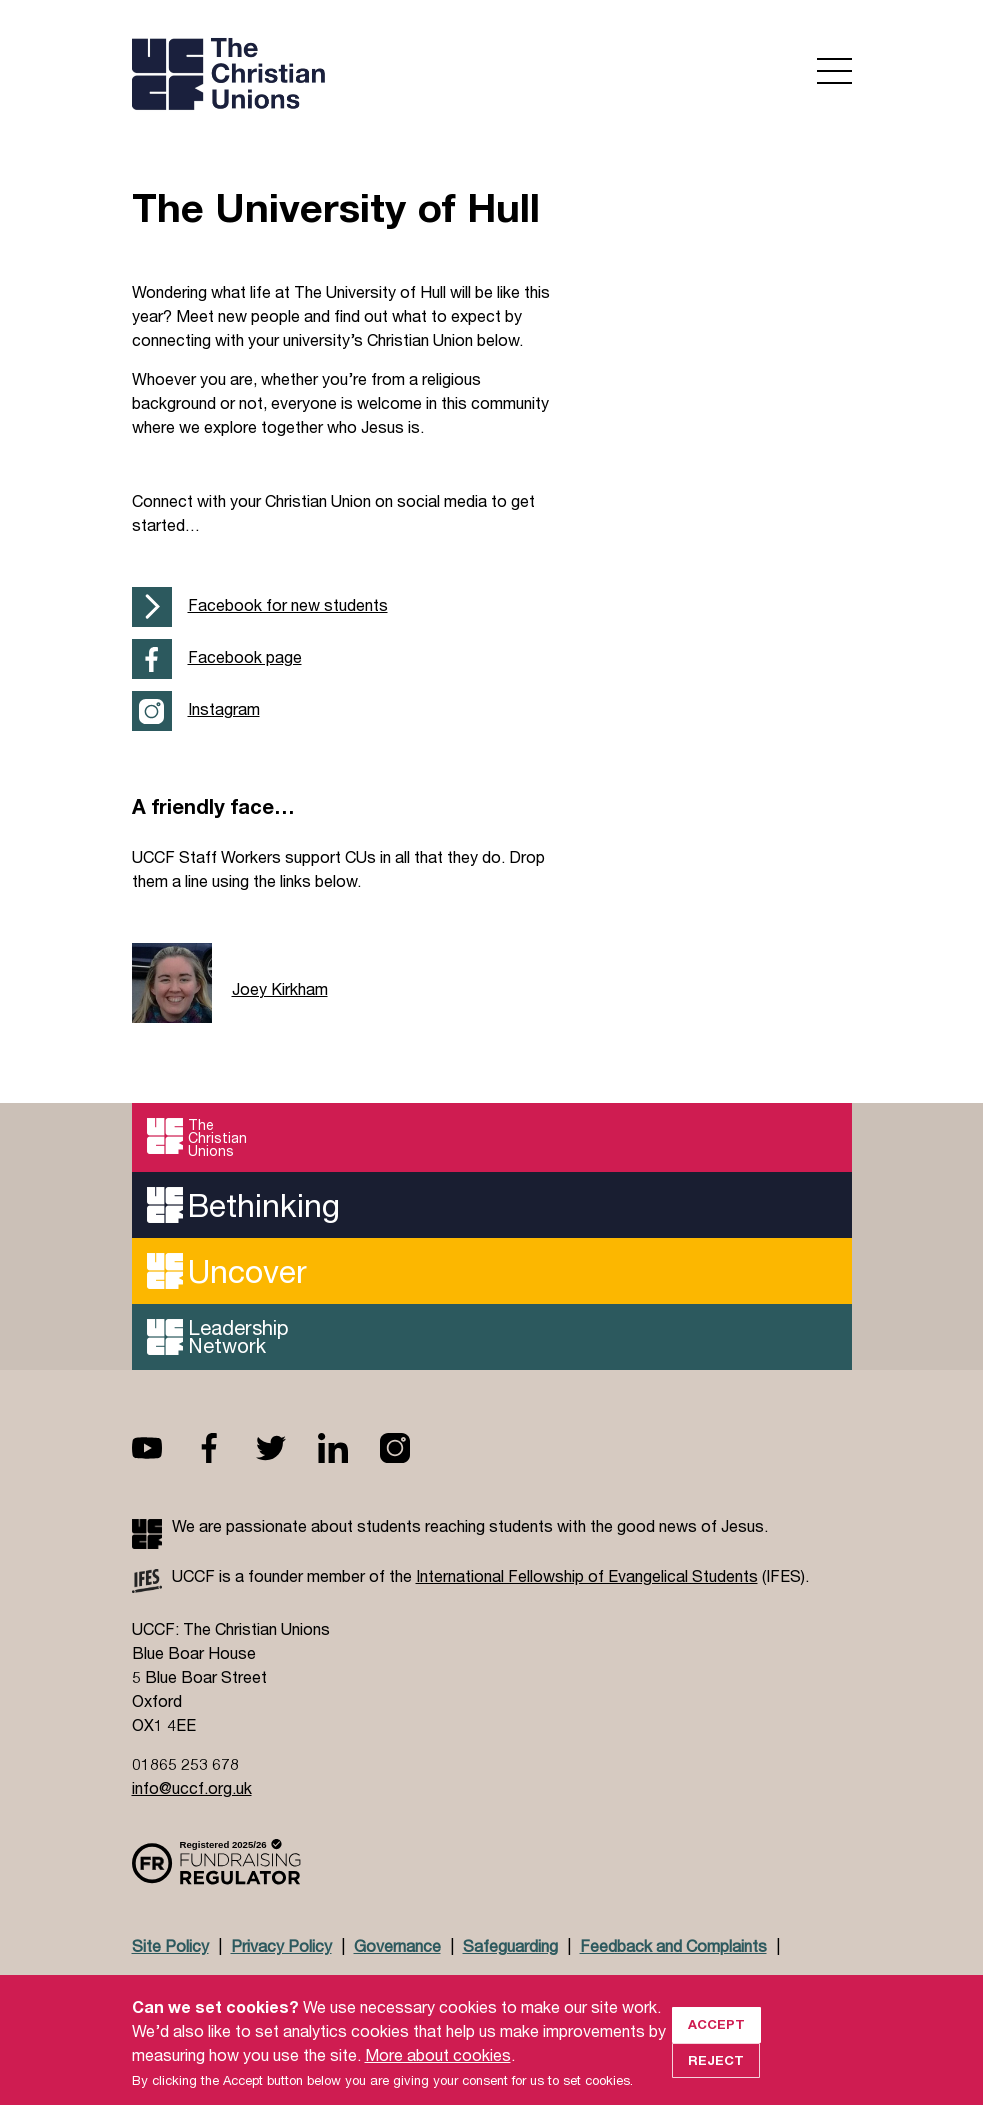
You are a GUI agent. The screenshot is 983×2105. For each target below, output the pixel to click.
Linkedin (349, 1448)
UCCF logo (305, 76)
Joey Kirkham (280, 988)
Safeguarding (510, 1945)
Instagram (224, 708)
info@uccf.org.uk (192, 1787)
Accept (716, 2039)
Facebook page (245, 656)
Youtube (163, 1448)
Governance (397, 1945)
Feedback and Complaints (673, 1945)
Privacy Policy (281, 1945)
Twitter (287, 1448)
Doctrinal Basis (187, 1984)
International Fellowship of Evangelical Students (587, 1575)
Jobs (283, 1984)
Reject (716, 2074)
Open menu (834, 71)
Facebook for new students (288, 604)
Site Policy (170, 1945)
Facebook (225, 1448)
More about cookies (438, 2068)
